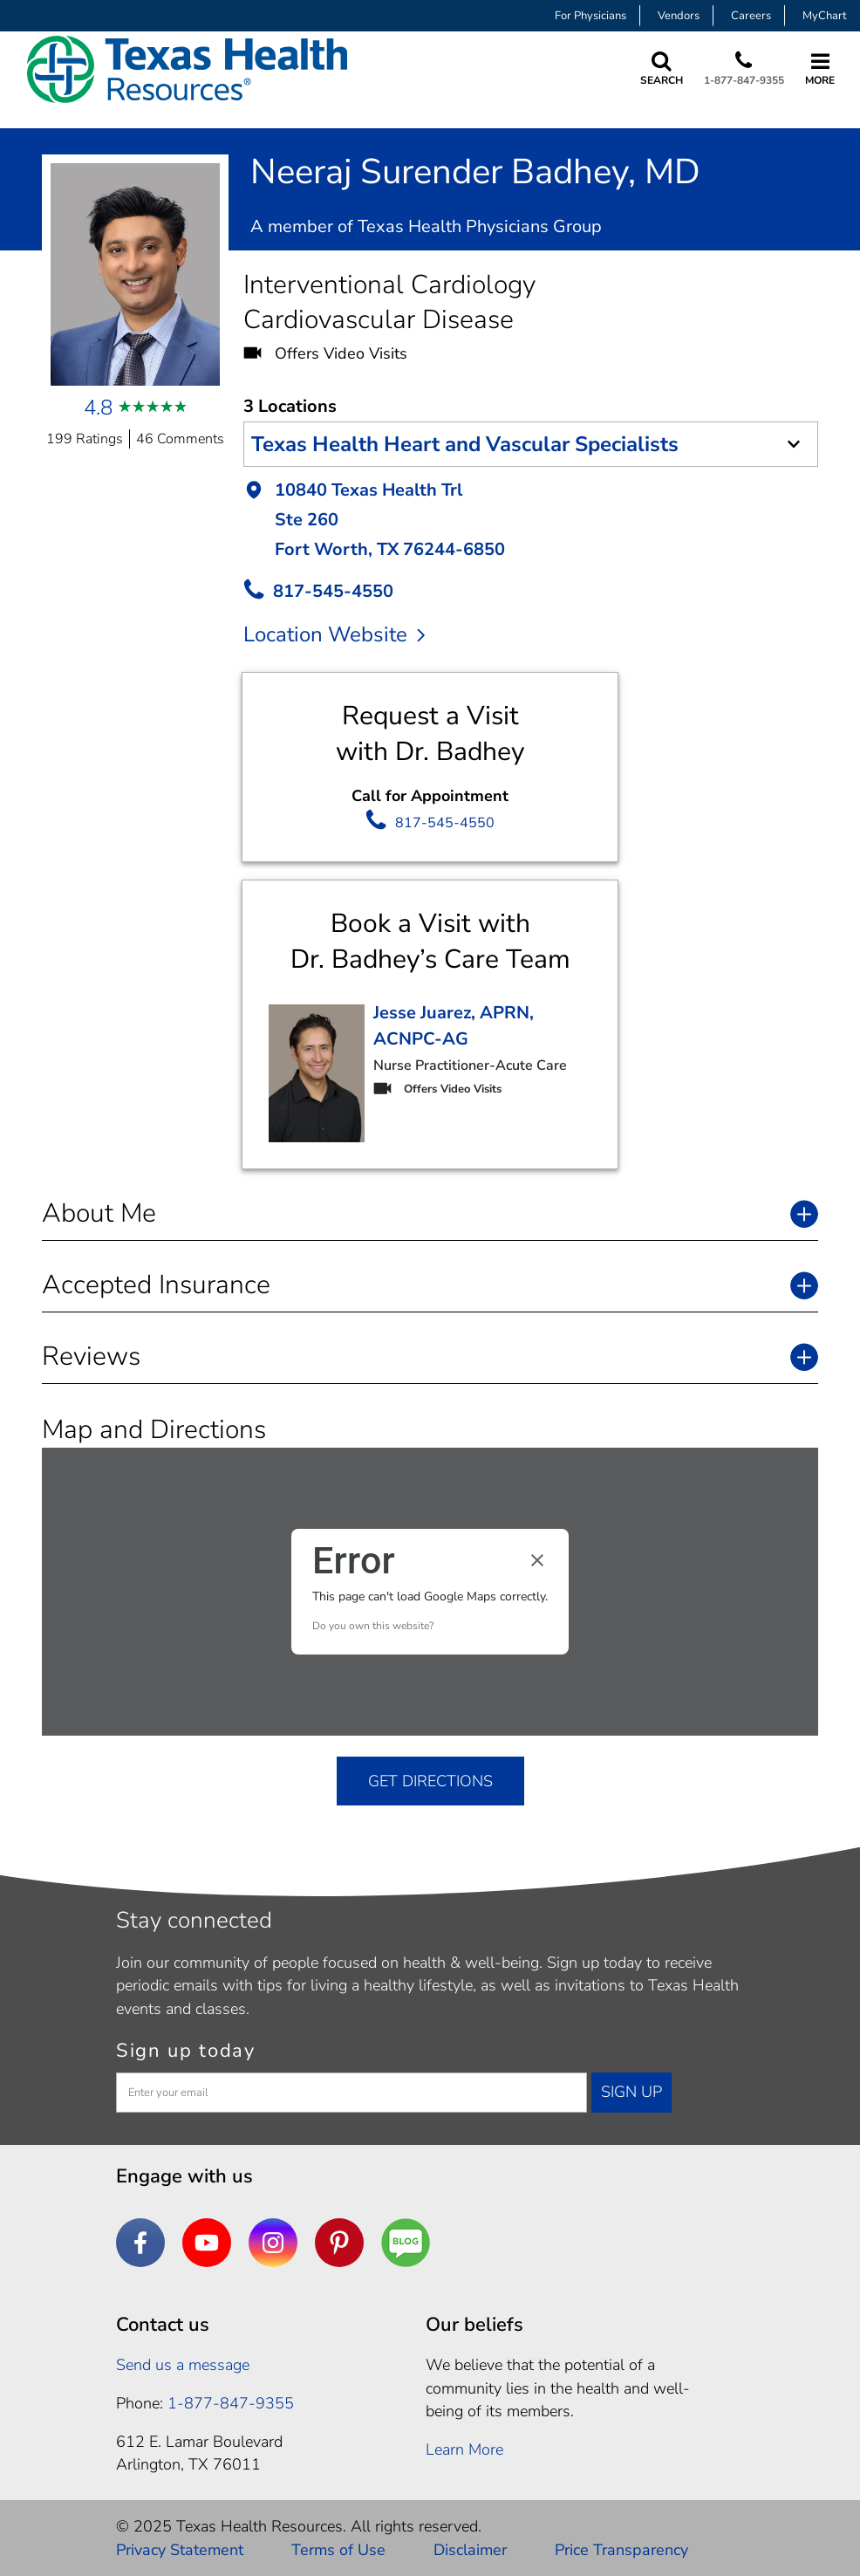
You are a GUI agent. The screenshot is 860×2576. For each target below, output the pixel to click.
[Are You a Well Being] (405, 2242)
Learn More (464, 2449)
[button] (530, 521)
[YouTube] (206, 2242)
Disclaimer (470, 2549)
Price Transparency (621, 2549)
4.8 (98, 407)
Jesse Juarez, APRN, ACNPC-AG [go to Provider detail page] (453, 1026)
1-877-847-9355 (740, 80)
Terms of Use (338, 2549)
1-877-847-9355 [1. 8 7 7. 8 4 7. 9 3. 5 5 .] (230, 2403)
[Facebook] (140, 2242)
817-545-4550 (445, 822)
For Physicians (590, 16)
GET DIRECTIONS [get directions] (430, 1781)
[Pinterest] (339, 2242)
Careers (751, 16)
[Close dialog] (537, 1560)
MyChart (824, 16)
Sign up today (186, 2051)
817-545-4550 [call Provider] (333, 591)
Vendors (679, 16)
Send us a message (182, 2364)
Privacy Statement (179, 2549)
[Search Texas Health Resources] (654, 69)
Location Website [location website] (334, 634)
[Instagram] (273, 2242)
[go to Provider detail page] (317, 1073)
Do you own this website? (372, 1626)
